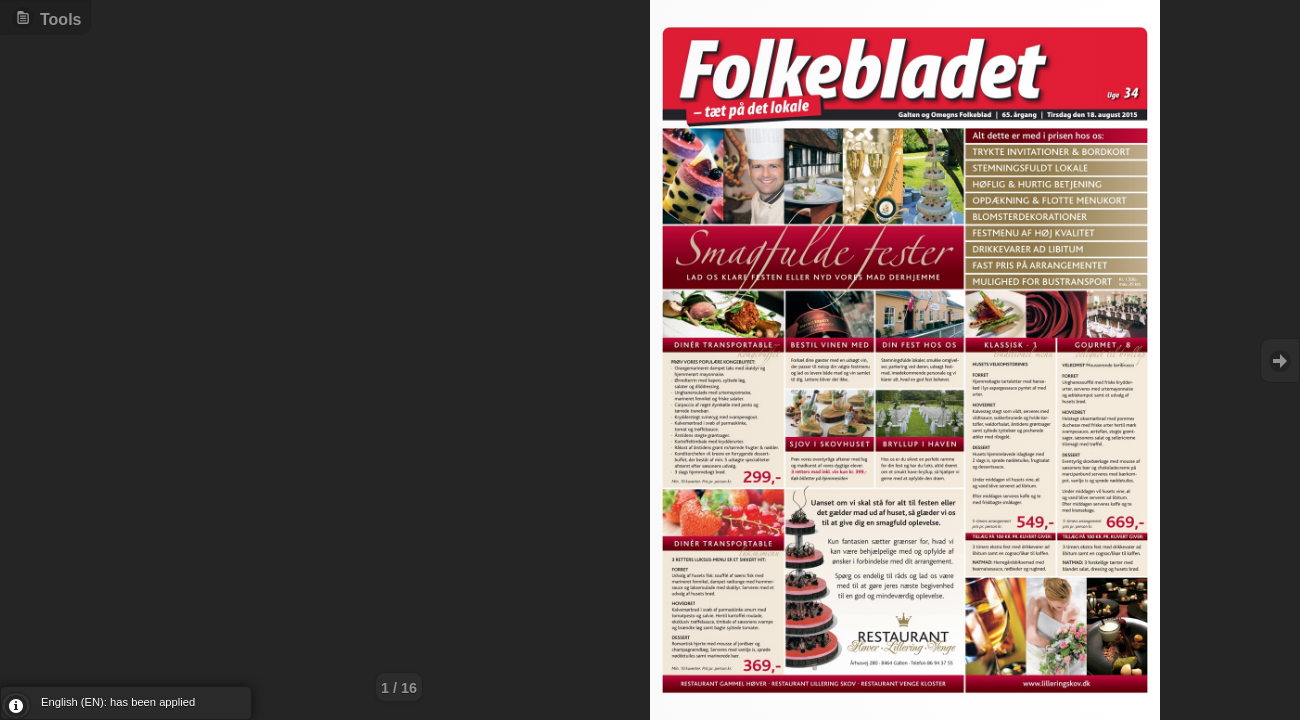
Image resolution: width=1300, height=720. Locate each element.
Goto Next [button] (1280, 360)
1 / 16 (399, 688)
